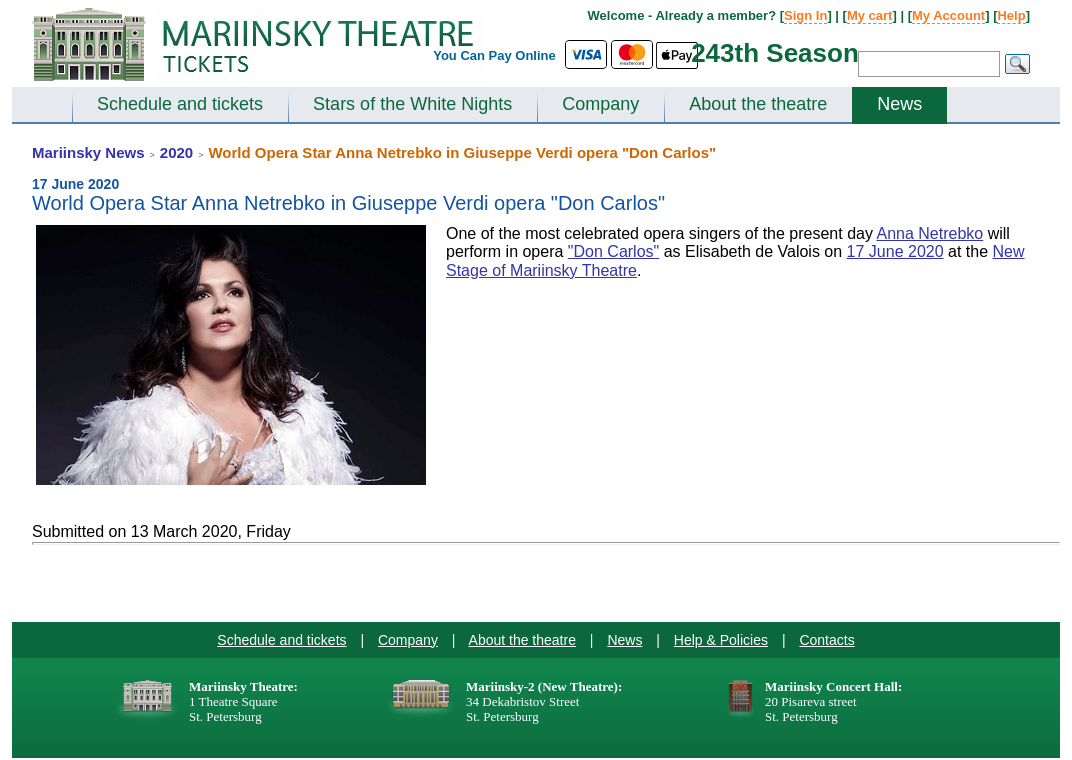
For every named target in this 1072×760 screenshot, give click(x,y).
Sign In (805, 15)
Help (1011, 15)
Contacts (826, 640)
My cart (870, 15)
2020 (176, 152)
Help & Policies (721, 640)
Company (600, 104)
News (899, 104)
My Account (948, 15)
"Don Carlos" (613, 251)
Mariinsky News (88, 152)
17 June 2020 (895, 251)
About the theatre (758, 104)
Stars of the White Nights (412, 104)
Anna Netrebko (929, 233)
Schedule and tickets (180, 104)
